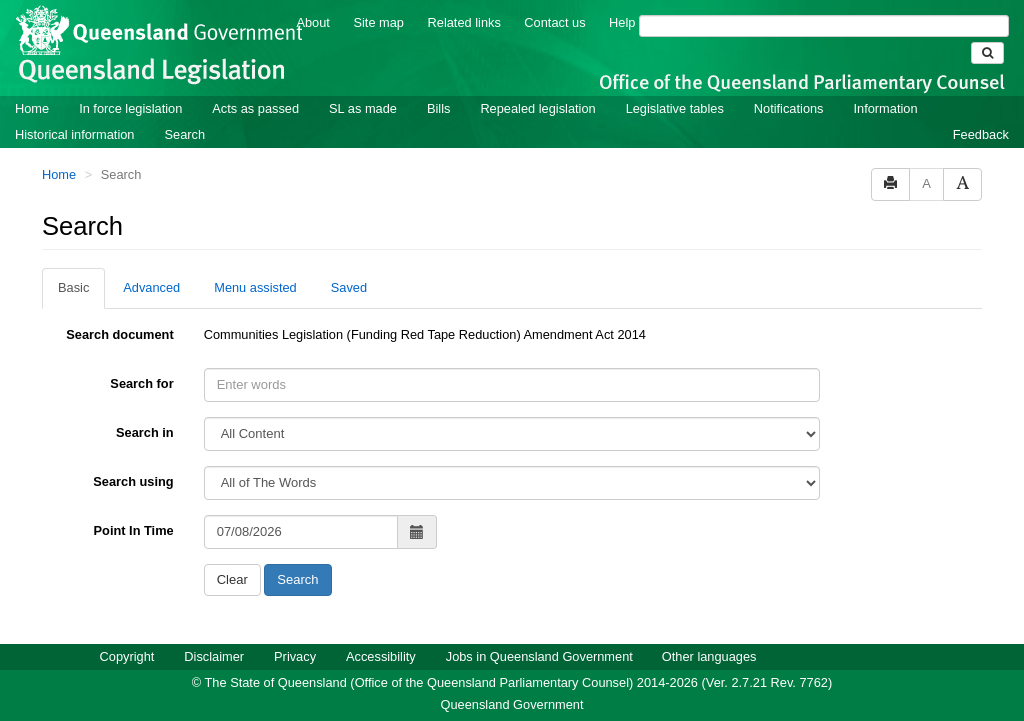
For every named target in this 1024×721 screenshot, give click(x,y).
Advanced (151, 287)
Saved (349, 287)
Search (184, 134)
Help (622, 22)
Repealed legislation (537, 108)
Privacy (295, 656)
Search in (145, 432)
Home (32, 108)
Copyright (127, 656)
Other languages (709, 656)
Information (886, 108)
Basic (73, 287)
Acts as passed (255, 108)
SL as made (363, 108)
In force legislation (130, 108)
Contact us (554, 22)
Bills (438, 108)
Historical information (74, 134)
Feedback (981, 134)
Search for (141, 383)
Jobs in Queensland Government (539, 656)
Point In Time (134, 530)
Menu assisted (255, 287)
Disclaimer (214, 656)
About (312, 22)
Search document (119, 334)
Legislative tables (675, 108)
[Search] (824, 26)
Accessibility (381, 656)
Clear (232, 579)
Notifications (789, 108)
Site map (378, 22)
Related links (464, 22)
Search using (133, 481)
